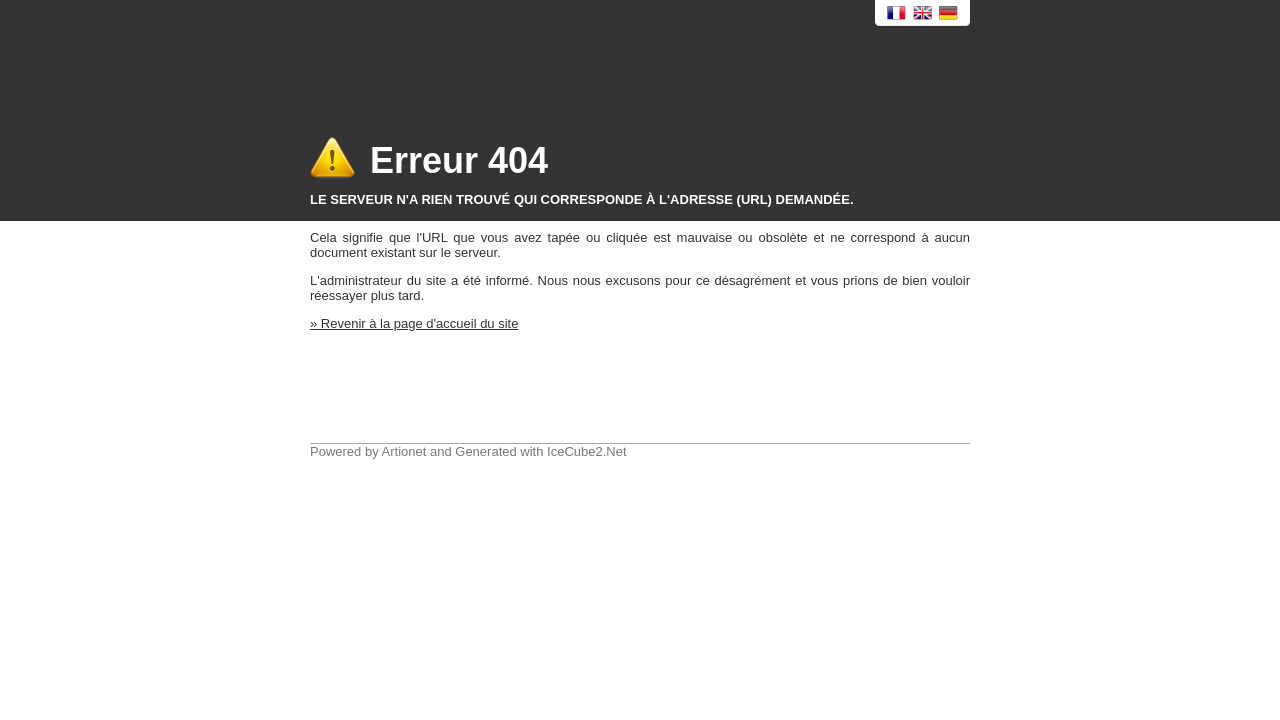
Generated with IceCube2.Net (540, 451)
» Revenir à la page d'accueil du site (414, 323)
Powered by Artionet (368, 451)
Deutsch (949, 13)
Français (897, 13)
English (923, 13)
